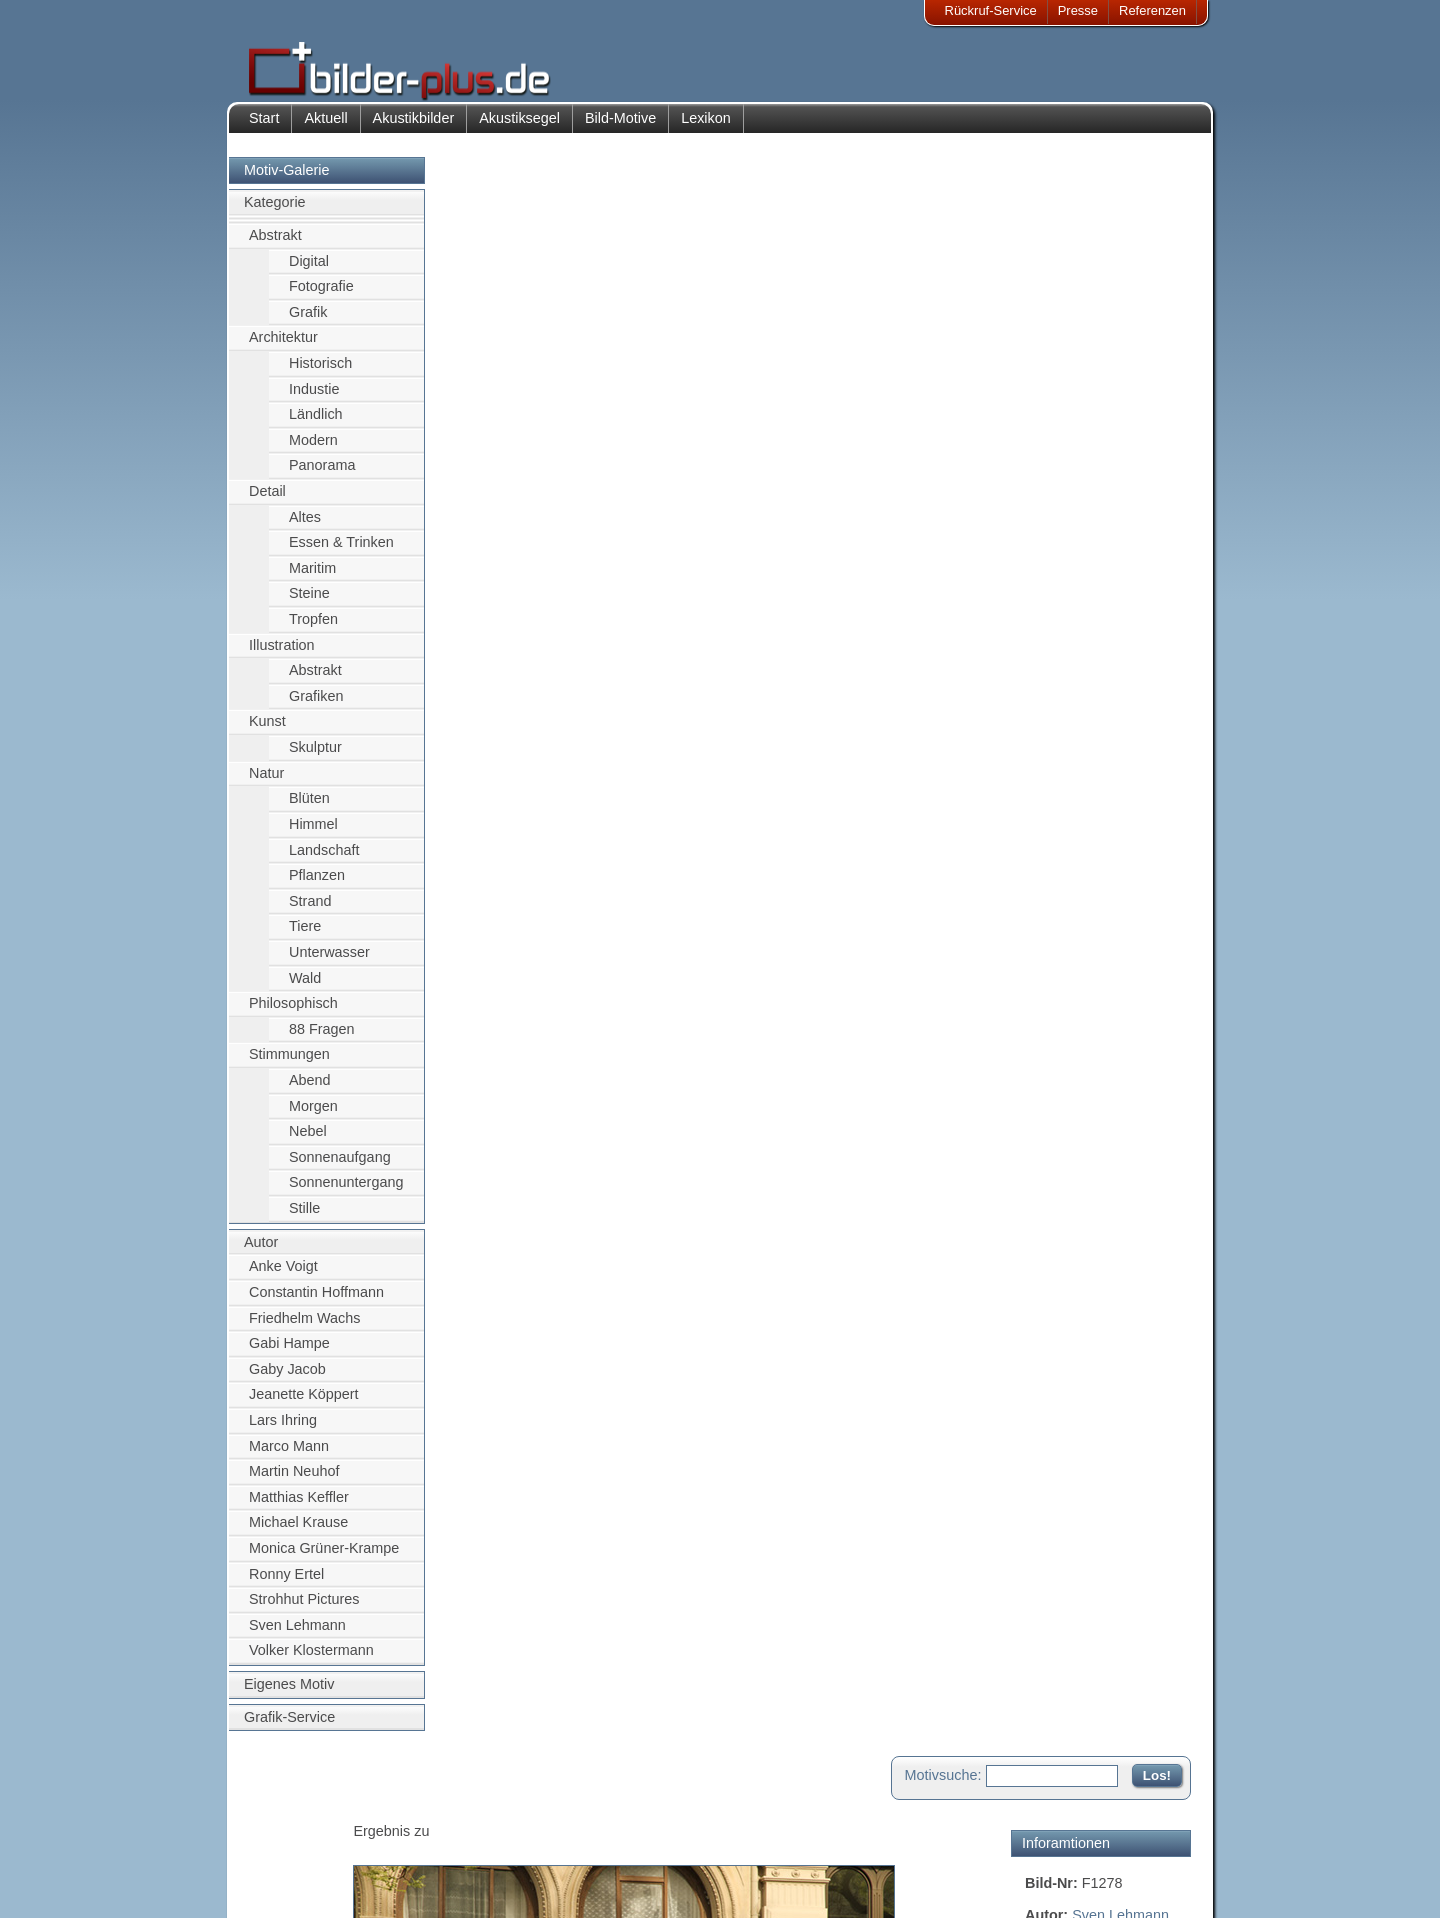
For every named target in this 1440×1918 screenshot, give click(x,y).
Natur (266, 783)
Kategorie (275, 213)
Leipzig (1126, 355)
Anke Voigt (283, 1277)
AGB (276, 1884)
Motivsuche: (943, 184)
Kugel (1043, 377)
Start (264, 128)
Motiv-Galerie (287, 180)
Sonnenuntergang (346, 1193)
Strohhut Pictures (304, 1610)
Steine (309, 604)
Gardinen (1159, 377)
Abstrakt (275, 245)
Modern (313, 450)
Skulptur (315, 757)
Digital (309, 271)
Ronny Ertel (286, 1584)
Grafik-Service (289, 1727)
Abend (310, 1090)
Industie (314, 399)
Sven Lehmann (297, 1635)
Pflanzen (317, 885)
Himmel (313, 834)
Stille (304, 1218)
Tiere (305, 937)
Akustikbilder (414, 128)
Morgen (313, 1116)
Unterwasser (329, 962)
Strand (310, 911)
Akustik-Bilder (425, 1811)
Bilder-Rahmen (429, 1835)
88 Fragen (322, 1039)
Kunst (267, 732)
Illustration (282, 655)
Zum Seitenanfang (1132, 728)
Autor (261, 1252)
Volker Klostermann (311, 1661)
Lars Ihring (283, 1430)
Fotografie (321, 296)
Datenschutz (299, 1860)
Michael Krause (298, 1533)
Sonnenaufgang (340, 1167)
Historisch (320, 373)
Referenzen (1152, 10)
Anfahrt (592, 1835)
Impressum (295, 1811)
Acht (1107, 377)
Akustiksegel (519, 128)
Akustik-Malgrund (436, 1884)
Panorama (322, 476)
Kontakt (593, 1811)
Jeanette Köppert (304, 1405)
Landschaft (324, 860)
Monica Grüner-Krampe (324, 1558)
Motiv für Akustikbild (1088, 564)
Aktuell (325, 128)
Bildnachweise (304, 1835)
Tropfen (313, 629)
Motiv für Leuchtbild (1087, 596)
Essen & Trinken (341, 553)
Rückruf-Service (991, 10)
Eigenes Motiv (289, 1694)
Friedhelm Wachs (304, 1328)
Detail (267, 501)
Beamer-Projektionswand (458, 1860)
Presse (1078, 10)
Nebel (308, 1142)
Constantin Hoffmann (316, 1302)
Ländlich (316, 424)
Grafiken (316, 706)
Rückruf (593, 1884)
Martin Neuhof (294, 1481)
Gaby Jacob (287, 1379)
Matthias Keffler (299, 1507)
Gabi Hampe (289, 1353)
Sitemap (595, 1860)
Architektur (283, 348)
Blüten (309, 809)
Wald (305, 988)
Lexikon (706, 128)
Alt (1077, 377)
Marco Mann (289, 1456)
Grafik (308, 322)
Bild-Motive (620, 128)
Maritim (312, 578)
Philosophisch (293, 1014)
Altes (305, 527)
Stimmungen (289, 1065)
